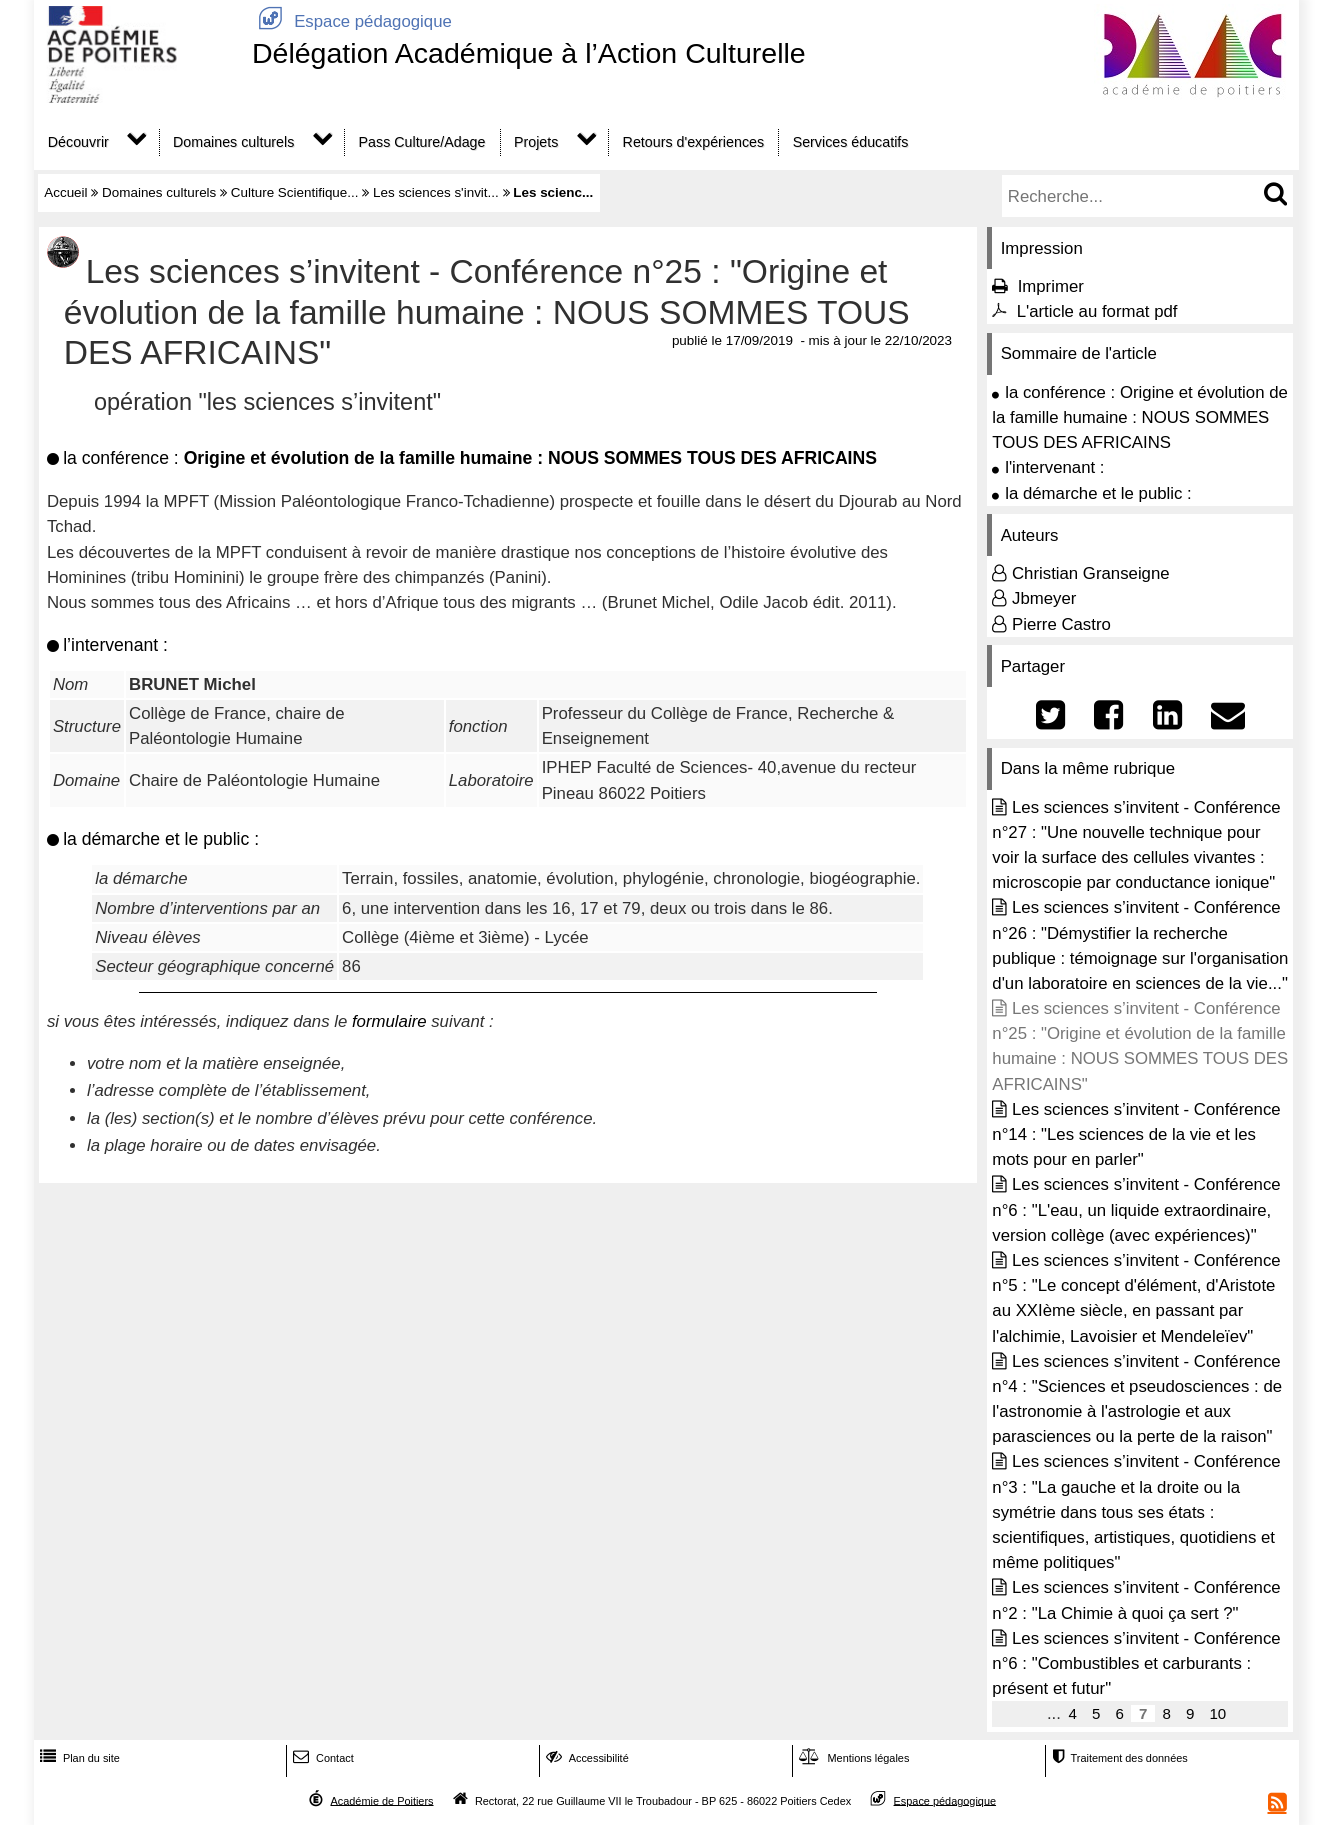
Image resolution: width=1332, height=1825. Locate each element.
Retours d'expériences (694, 142)
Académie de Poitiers (381, 1800)
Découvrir (78, 142)
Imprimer (1051, 286)
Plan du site (78, 1758)
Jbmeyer (1044, 598)
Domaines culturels (233, 142)
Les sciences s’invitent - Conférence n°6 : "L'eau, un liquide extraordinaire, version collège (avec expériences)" (1136, 1209)
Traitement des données (1117, 1758)
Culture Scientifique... (295, 192)
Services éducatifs (851, 142)
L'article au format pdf (1097, 311)
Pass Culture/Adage (422, 142)
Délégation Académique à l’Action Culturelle (529, 53)
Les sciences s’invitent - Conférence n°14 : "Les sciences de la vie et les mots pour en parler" (1136, 1134)
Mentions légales (852, 1758)
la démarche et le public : (1098, 493)
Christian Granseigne (1091, 573)
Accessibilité (585, 1758)
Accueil (65, 192)
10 (1217, 1713)
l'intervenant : (1054, 467)
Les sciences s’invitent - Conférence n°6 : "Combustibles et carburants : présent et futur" (1136, 1663)
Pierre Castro (1061, 624)
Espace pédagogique (352, 21)
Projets (536, 142)
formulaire (389, 1021)
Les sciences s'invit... (436, 192)
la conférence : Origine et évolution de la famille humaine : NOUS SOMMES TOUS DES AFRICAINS (1140, 417)
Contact (321, 1758)
